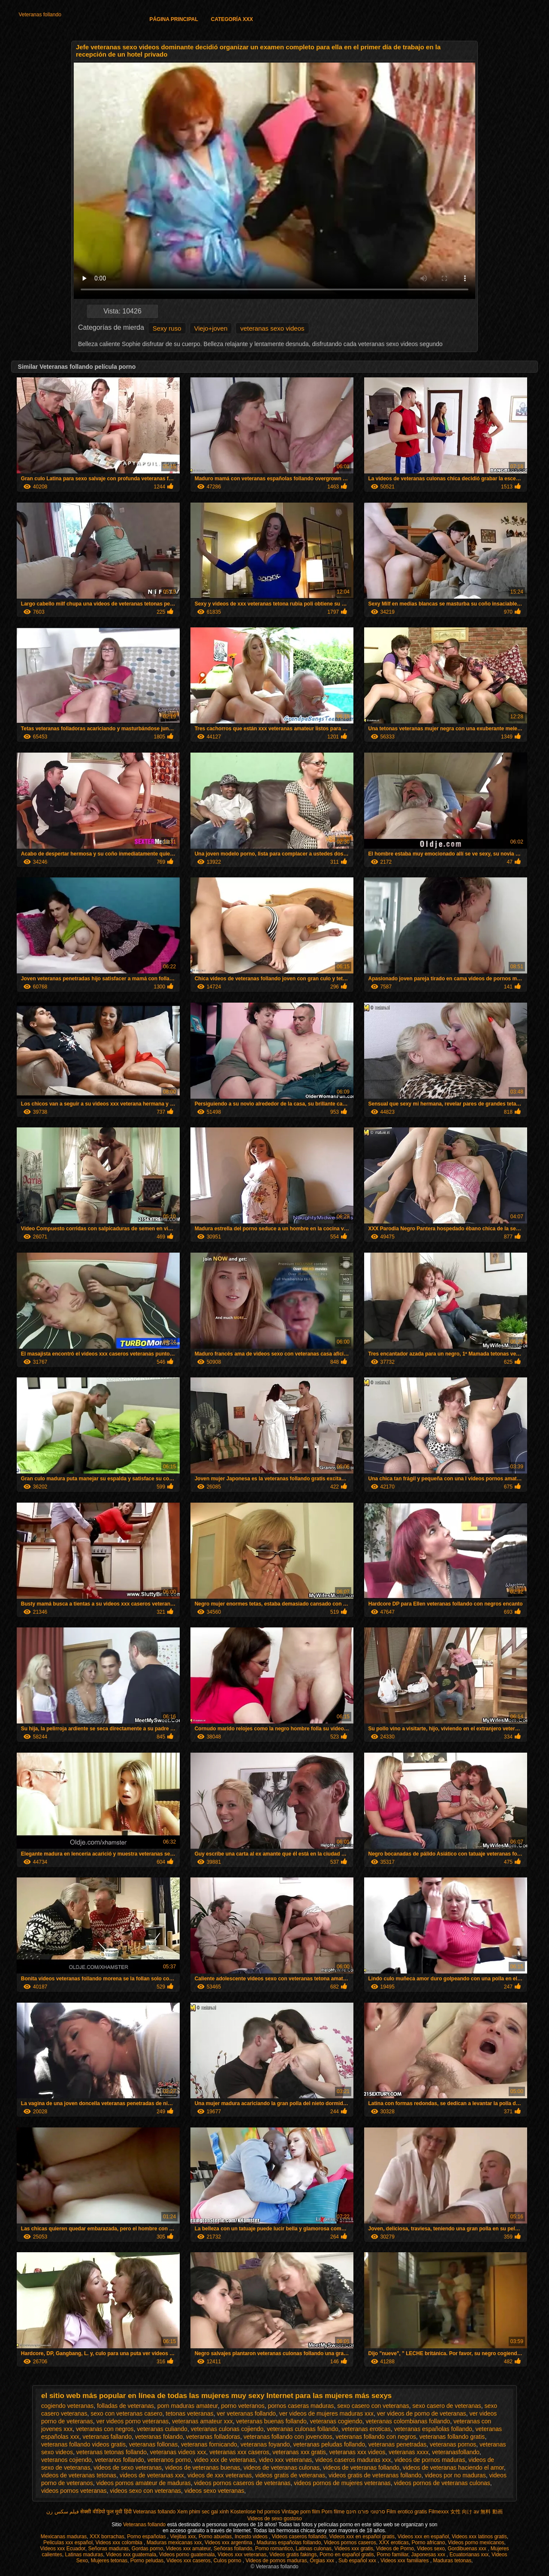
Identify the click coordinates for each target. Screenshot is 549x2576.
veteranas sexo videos (272, 328)
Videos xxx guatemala (131, 2555)
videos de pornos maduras (429, 2459)
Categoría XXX (232, 19)
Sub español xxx (357, 2561)
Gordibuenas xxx (468, 2549)
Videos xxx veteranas (241, 2555)
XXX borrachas (107, 2537)
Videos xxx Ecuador (62, 2549)
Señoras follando (233, 2549)
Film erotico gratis (406, 2512)
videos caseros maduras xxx (353, 2459)
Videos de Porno (395, 2549)
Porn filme (333, 2512)
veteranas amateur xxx (202, 2421)
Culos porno (228, 2561)
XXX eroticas (394, 2543)
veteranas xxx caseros (239, 2452)
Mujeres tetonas (109, 2561)
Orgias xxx (322, 2561)
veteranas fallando (107, 2436)
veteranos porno (169, 2459)
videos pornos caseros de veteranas (242, 2483)
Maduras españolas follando (288, 2543)
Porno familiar (392, 2555)
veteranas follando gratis (452, 2436)
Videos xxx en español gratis (362, 2537)
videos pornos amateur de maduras (143, 2483)
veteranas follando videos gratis (83, 2444)
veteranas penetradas (397, 2444)
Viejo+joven (211, 328)
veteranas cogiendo (336, 2421)
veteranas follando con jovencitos (288, 2436)
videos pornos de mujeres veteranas (342, 2483)
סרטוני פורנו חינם (365, 2512)
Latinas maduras (84, 2555)
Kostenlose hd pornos (255, 2512)
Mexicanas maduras (64, 2537)
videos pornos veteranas (74, 2490)
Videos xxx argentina (229, 2543)
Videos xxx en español (423, 2537)
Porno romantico (274, 2549)
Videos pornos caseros (350, 2543)
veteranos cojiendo (66, 2459)
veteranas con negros (105, 2428)
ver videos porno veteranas (132, 2421)
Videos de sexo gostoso (274, 2519)
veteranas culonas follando (302, 2428)
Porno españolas (147, 2537)
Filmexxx (438, 2512)
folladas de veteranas (125, 2405)
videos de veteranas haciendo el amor (453, 2467)
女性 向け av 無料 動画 (476, 2512)
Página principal (173, 19)
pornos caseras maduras (301, 2405)
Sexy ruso (167, 328)
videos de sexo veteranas (128, 2467)
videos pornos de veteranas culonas (442, 2483)
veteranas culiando (162, 2428)
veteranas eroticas (365, 2428)
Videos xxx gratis (354, 2549)
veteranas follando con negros (375, 2436)
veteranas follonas (153, 2444)
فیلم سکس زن (62, 2512)
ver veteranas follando (246, 2413)
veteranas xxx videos (357, 2452)
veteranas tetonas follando (111, 2452)
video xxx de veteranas (224, 2459)
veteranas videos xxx (178, 2452)
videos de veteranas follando (361, 2467)
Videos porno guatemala (187, 2555)
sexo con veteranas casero (126, 2413)
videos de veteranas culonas (282, 2467)
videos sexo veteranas (214, 2490)
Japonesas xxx (429, 2555)
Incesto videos (252, 2537)
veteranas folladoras (213, 2436)
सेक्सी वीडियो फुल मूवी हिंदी (105, 2512)
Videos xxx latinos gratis (479, 2537)
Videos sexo (431, 2549)
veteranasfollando (456, 2452)
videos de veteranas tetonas (78, 2475)
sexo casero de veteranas (446, 2405)
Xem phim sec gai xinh (203, 2512)
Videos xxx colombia (120, 2543)
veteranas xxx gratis (299, 2452)
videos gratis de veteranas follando (375, 2475)
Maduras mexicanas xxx (174, 2543)
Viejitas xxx (183, 2537)
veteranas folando (159, 2436)
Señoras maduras (108, 2549)
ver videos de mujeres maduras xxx (326, 2413)
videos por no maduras (455, 2475)
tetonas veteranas (189, 2413)
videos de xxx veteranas (219, 2475)
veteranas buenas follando (271, 2421)
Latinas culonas (313, 2549)
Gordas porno (147, 2549)
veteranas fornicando (209, 2444)
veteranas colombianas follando (407, 2421)
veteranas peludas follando (329, 2444)
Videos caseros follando (299, 2537)
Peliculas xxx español (68, 2543)
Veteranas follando (39, 15)
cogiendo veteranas (67, 2405)
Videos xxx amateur (188, 2549)
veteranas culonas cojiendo (227, 2428)
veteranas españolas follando (433, 2428)
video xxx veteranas (285, 2459)
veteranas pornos (453, 2444)
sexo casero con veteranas (373, 2405)
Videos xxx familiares (405, 2561)
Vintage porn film (300, 2512)
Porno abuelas (215, 2537)
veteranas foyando (265, 2444)
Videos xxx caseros (188, 2561)
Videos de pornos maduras (276, 2561)
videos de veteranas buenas (202, 2467)
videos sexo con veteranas (145, 2490)
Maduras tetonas (452, 2561)
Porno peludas (146, 2561)
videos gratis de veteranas (290, 2475)
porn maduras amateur (187, 2405)
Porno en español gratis (347, 2555)
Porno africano (428, 2543)
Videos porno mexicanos (476, 2543)
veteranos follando (119, 2459)
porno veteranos (243, 2405)
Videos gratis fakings (293, 2555)
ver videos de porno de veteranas (421, 2413)
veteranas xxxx (408, 2452)
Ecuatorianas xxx (469, 2555)
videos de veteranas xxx (152, 2475)
